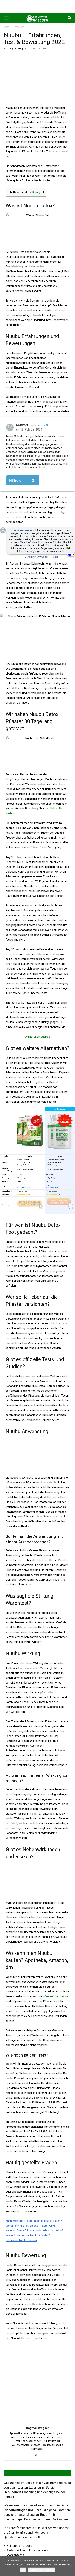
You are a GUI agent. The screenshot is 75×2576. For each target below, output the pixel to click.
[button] (6, 18)
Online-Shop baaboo (56, 1996)
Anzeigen (38, 192)
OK (23, 2569)
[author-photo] (38, 2422)
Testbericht (18, 26)
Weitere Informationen (42, 2569)
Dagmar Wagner (18, 48)
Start (6, 26)
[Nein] (70, 2566)
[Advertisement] (38, 6)
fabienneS (41, 425)
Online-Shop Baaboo (37, 1036)
